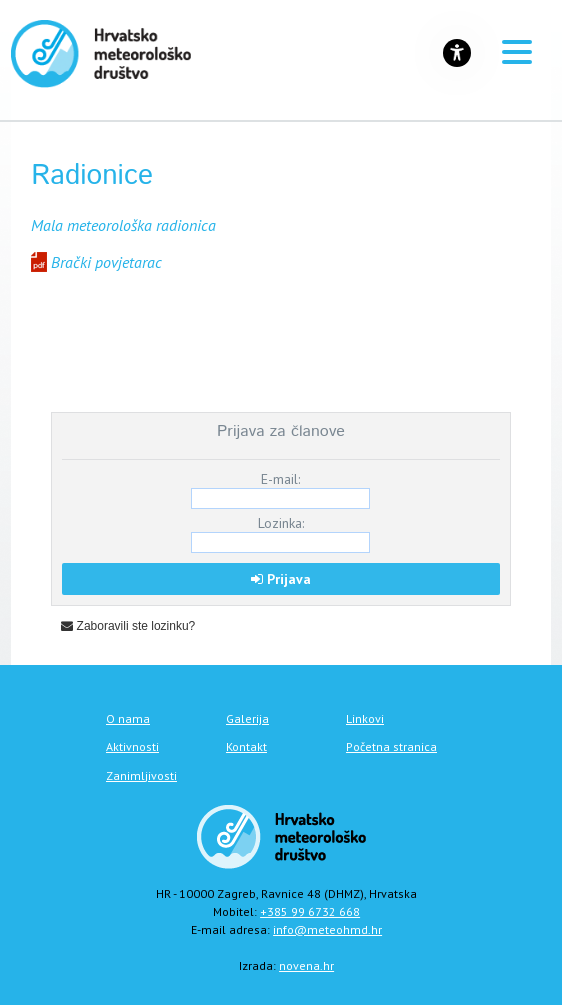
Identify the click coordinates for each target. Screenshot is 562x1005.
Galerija (247, 718)
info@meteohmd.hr (327, 929)
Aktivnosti (132, 746)
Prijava (281, 579)
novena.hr (306, 965)
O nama (128, 718)
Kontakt (246, 746)
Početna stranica (391, 746)
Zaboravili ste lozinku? (128, 626)
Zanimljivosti (141, 775)
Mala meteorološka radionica (123, 225)
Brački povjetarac (106, 262)
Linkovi (365, 718)
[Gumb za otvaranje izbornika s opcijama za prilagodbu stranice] (457, 53)
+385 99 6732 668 (310, 911)
